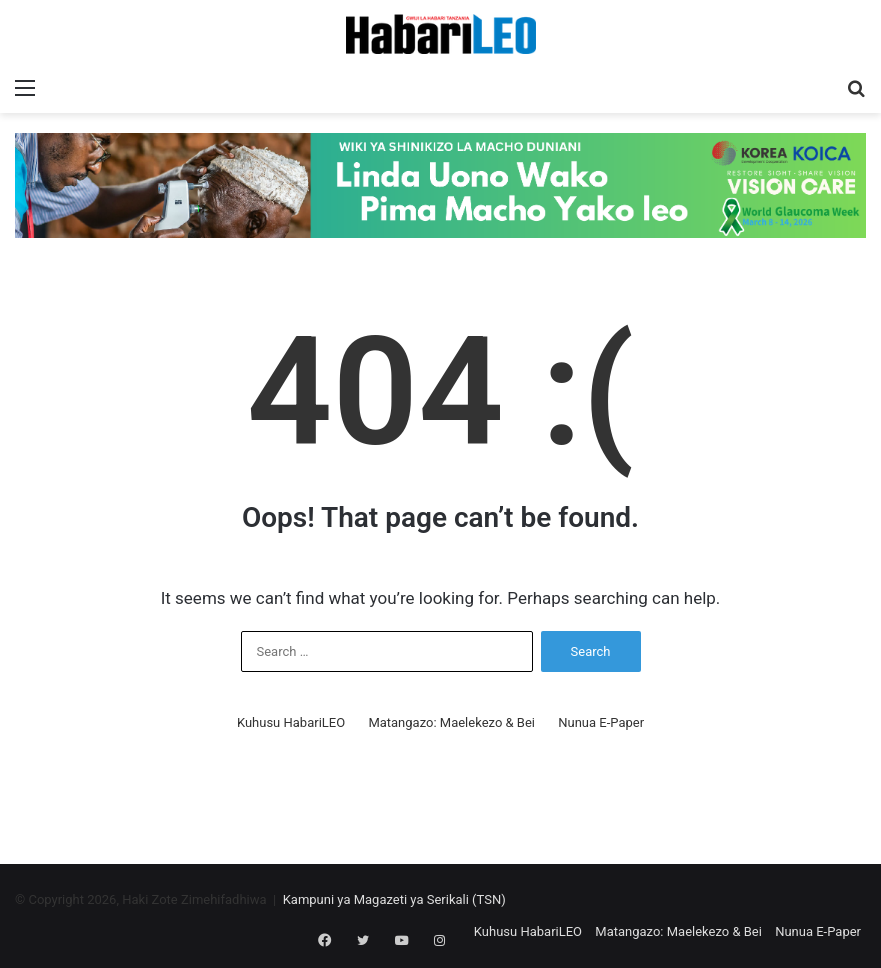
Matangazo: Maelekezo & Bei (451, 722)
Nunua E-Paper (601, 722)
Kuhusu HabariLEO (291, 722)
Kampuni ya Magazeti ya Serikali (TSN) (394, 899)
